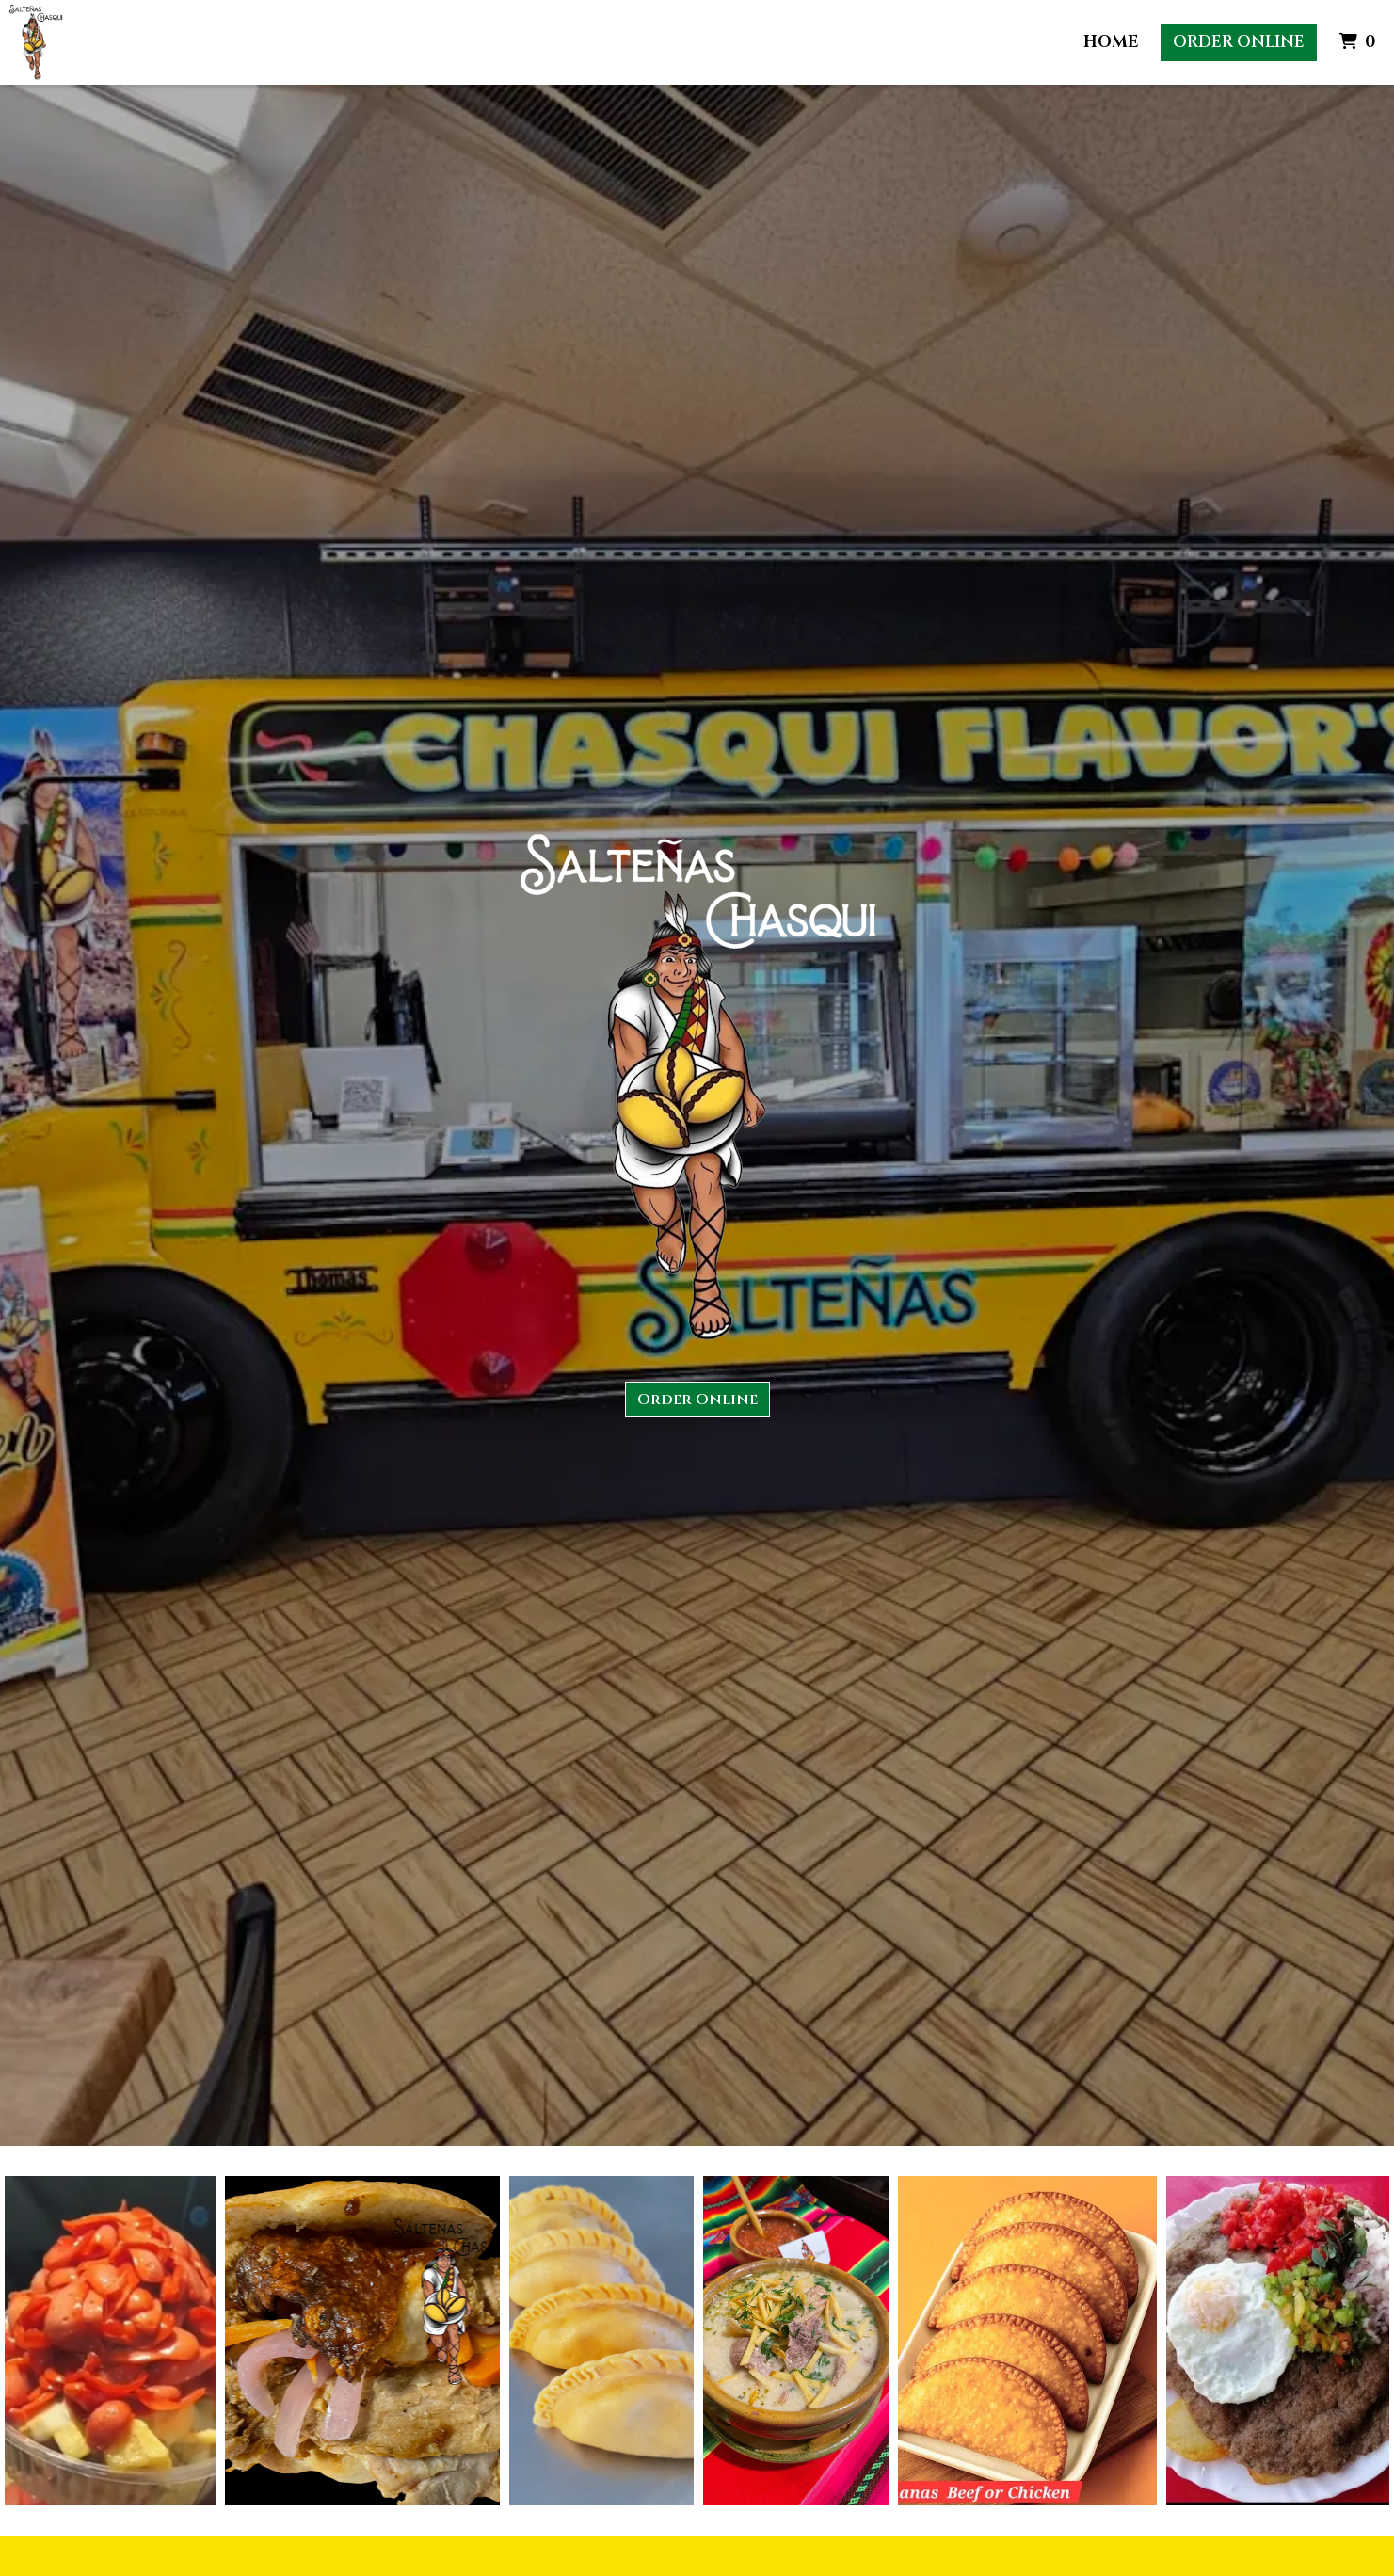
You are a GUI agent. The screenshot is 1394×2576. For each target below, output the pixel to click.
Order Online (1239, 42)
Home (1110, 42)
